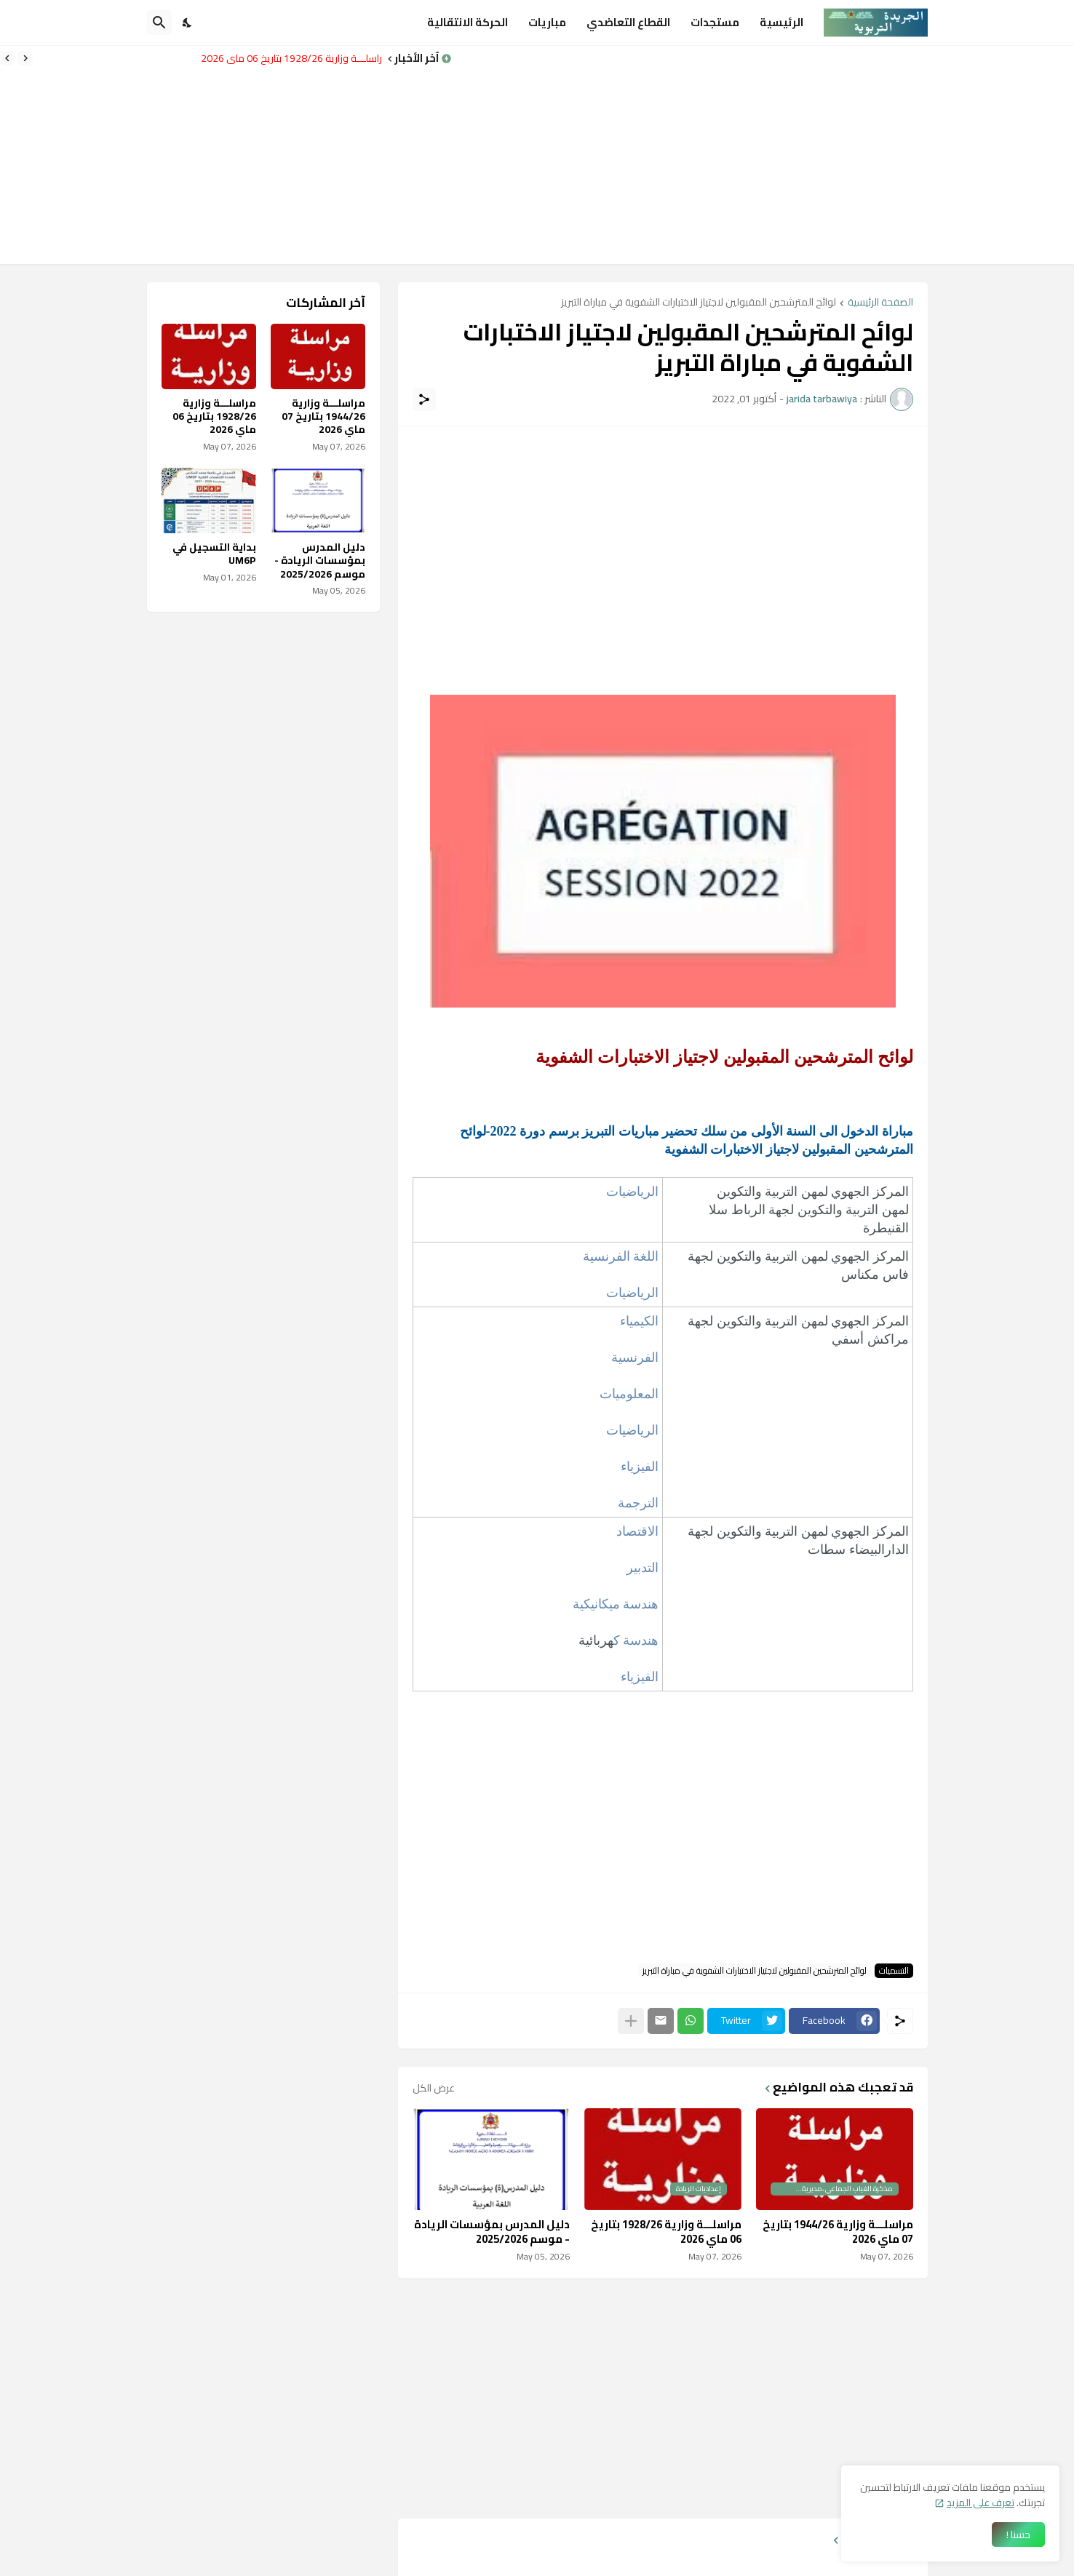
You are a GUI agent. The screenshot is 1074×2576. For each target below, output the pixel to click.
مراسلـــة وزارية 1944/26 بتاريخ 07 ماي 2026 (838, 2231)
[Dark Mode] (187, 22)
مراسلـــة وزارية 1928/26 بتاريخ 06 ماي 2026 (287, 58)
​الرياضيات (632, 1191)
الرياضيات (632, 1292)
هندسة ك (636, 1640)
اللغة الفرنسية (619, 1256)
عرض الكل (434, 2088)
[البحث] (159, 22)
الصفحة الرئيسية (880, 303)
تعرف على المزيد (980, 2502)
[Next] (7, 58)
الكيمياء (639, 1321)
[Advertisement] (763, 155)
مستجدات (715, 22)
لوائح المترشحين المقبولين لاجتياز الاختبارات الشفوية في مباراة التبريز (698, 303)
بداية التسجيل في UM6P (214, 554)
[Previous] (25, 58)
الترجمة (638, 1503)
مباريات (547, 22)
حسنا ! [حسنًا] (1018, 2534)
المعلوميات (629, 1394)
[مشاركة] (424, 399)
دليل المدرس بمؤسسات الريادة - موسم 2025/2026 (492, 2231)
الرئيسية (781, 22)
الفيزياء (640, 1466)
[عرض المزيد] (631, 2021)
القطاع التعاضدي (628, 22)
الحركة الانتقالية (467, 22)
